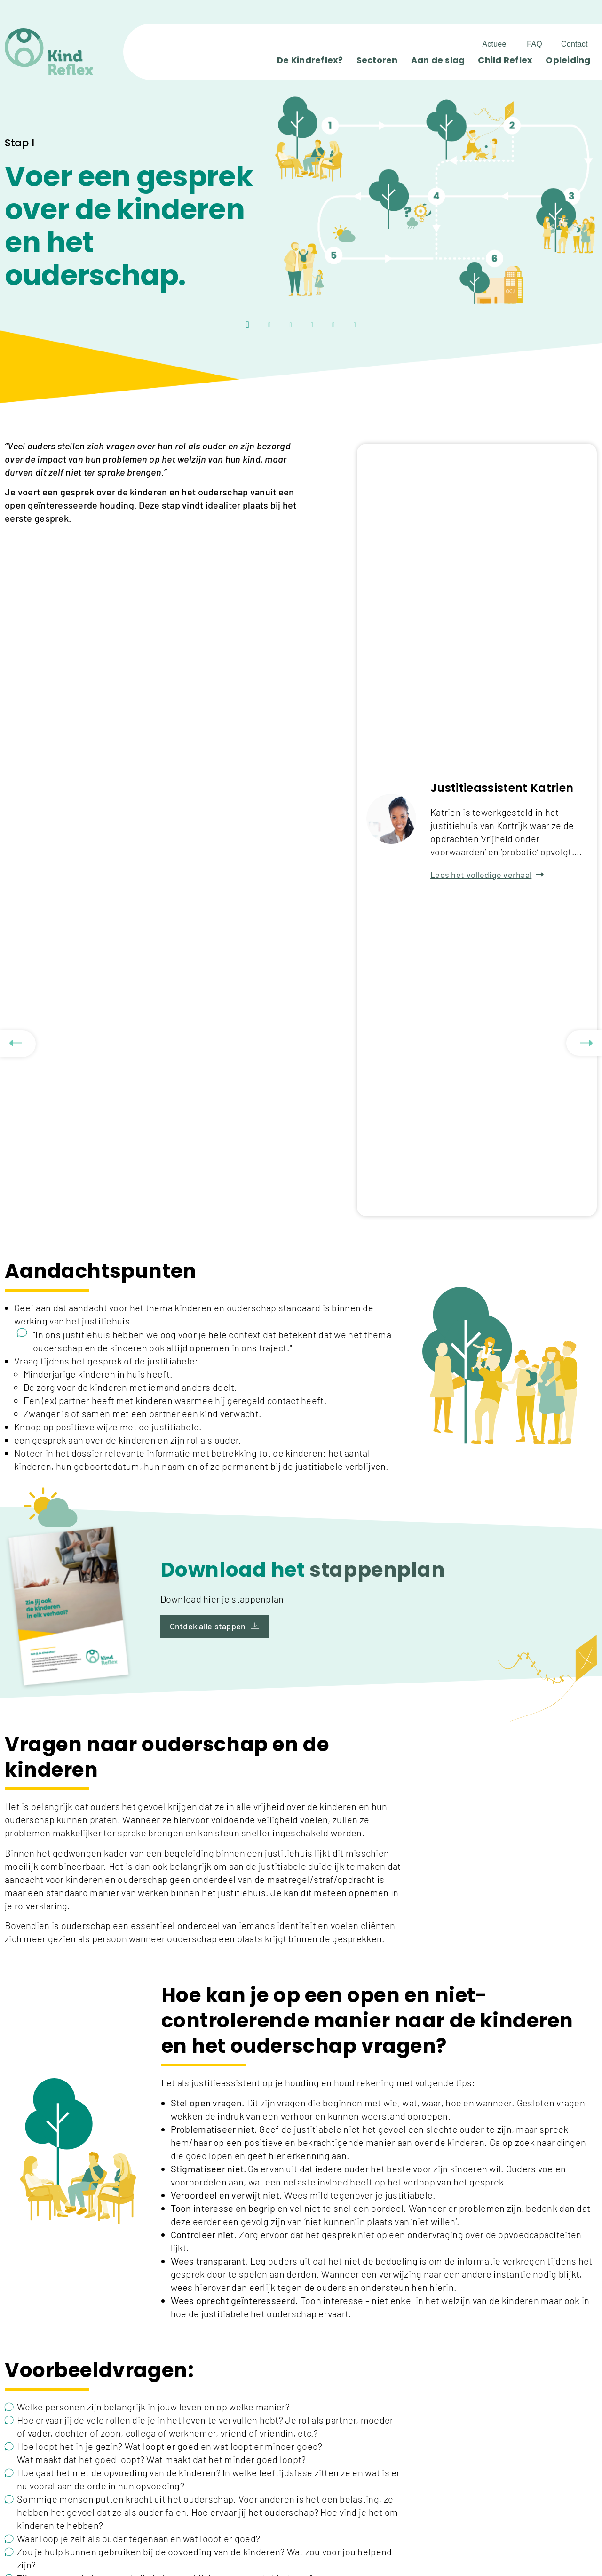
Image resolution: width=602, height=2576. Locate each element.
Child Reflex (505, 60)
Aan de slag (438, 60)
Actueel (495, 44)
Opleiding (568, 60)
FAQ (534, 44)
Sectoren (377, 60)
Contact (574, 44)
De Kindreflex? (310, 60)
